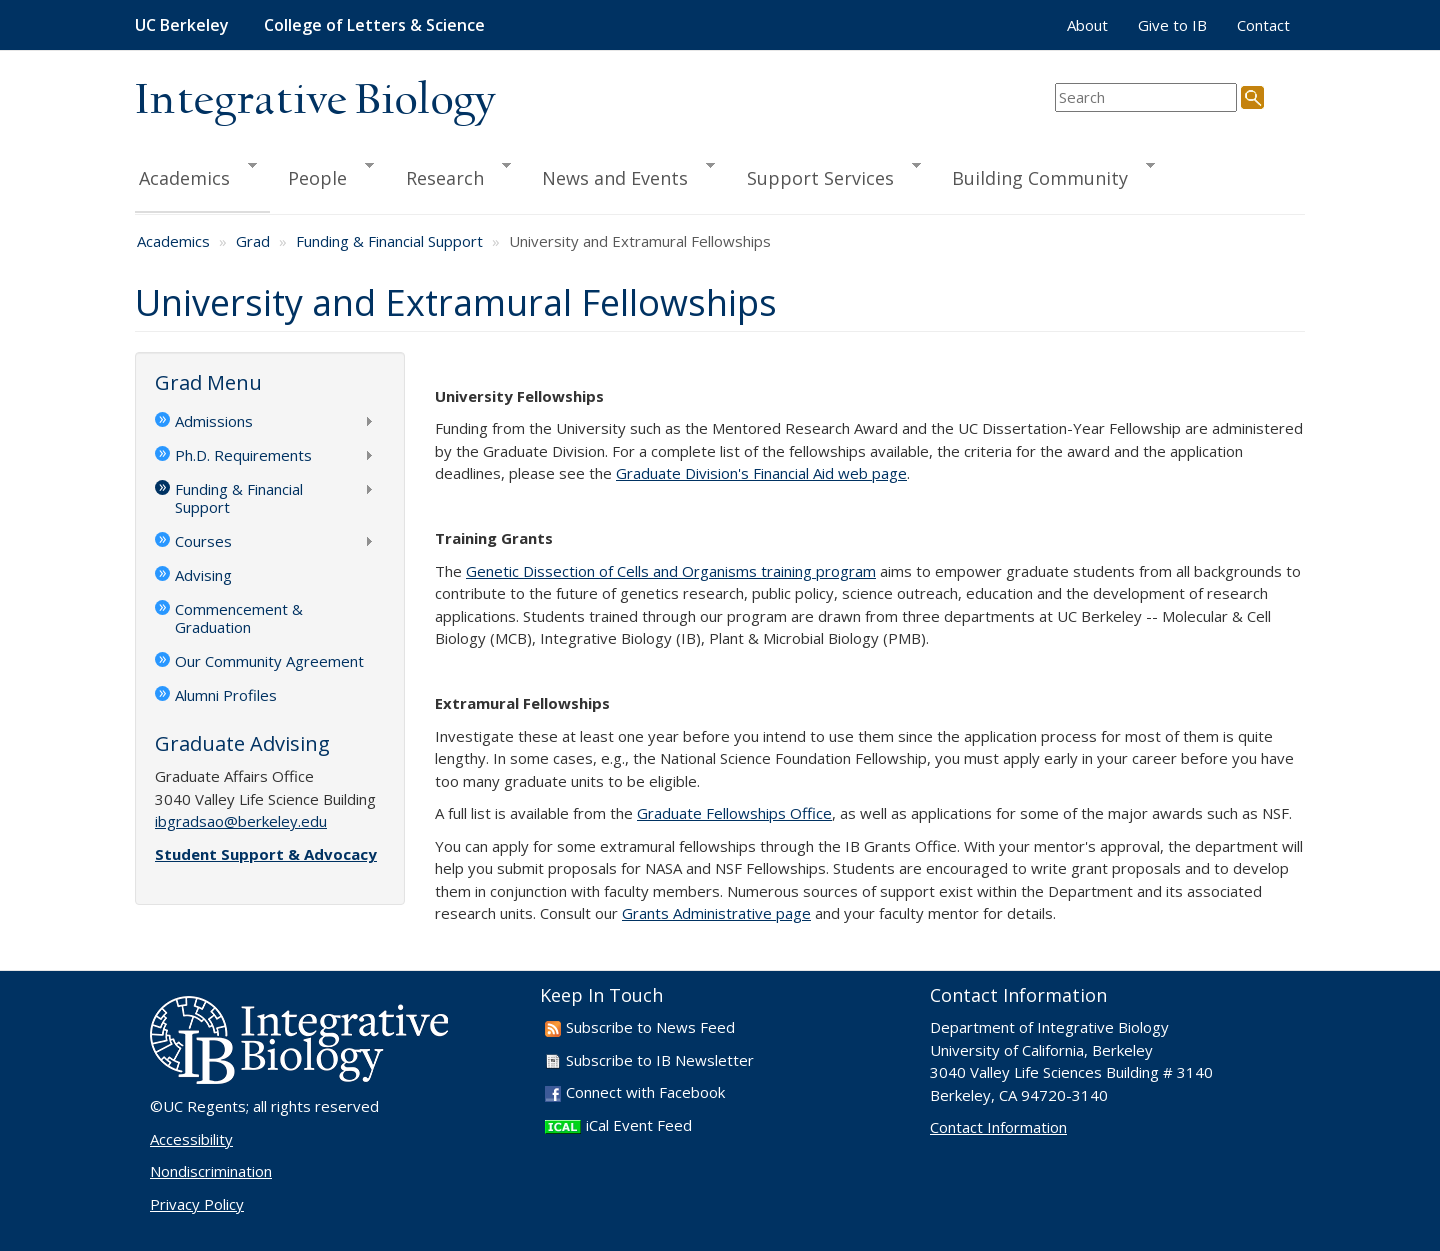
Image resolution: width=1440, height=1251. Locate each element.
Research (449, 175)
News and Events (619, 175)
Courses (264, 543)
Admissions (264, 423)
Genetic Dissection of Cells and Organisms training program (671, 571)
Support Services (825, 175)
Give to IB (1172, 25)
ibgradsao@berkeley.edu (241, 821)
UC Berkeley (182, 25)
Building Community (1044, 175)
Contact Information (998, 1127)
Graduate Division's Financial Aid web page (761, 473)
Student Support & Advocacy (266, 854)
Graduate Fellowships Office (734, 813)
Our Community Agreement (269, 661)
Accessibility (191, 1139)
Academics (196, 175)
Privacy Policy (197, 1204)
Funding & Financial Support (389, 241)
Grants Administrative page (716, 913)
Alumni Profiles (226, 695)
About (1087, 25)
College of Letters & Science (374, 25)
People (322, 175)
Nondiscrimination (211, 1171)
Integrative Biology (315, 101)
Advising (203, 575)
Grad (253, 241)
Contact (1263, 25)
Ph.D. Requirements (264, 457)
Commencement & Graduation (239, 618)
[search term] (1146, 97)
